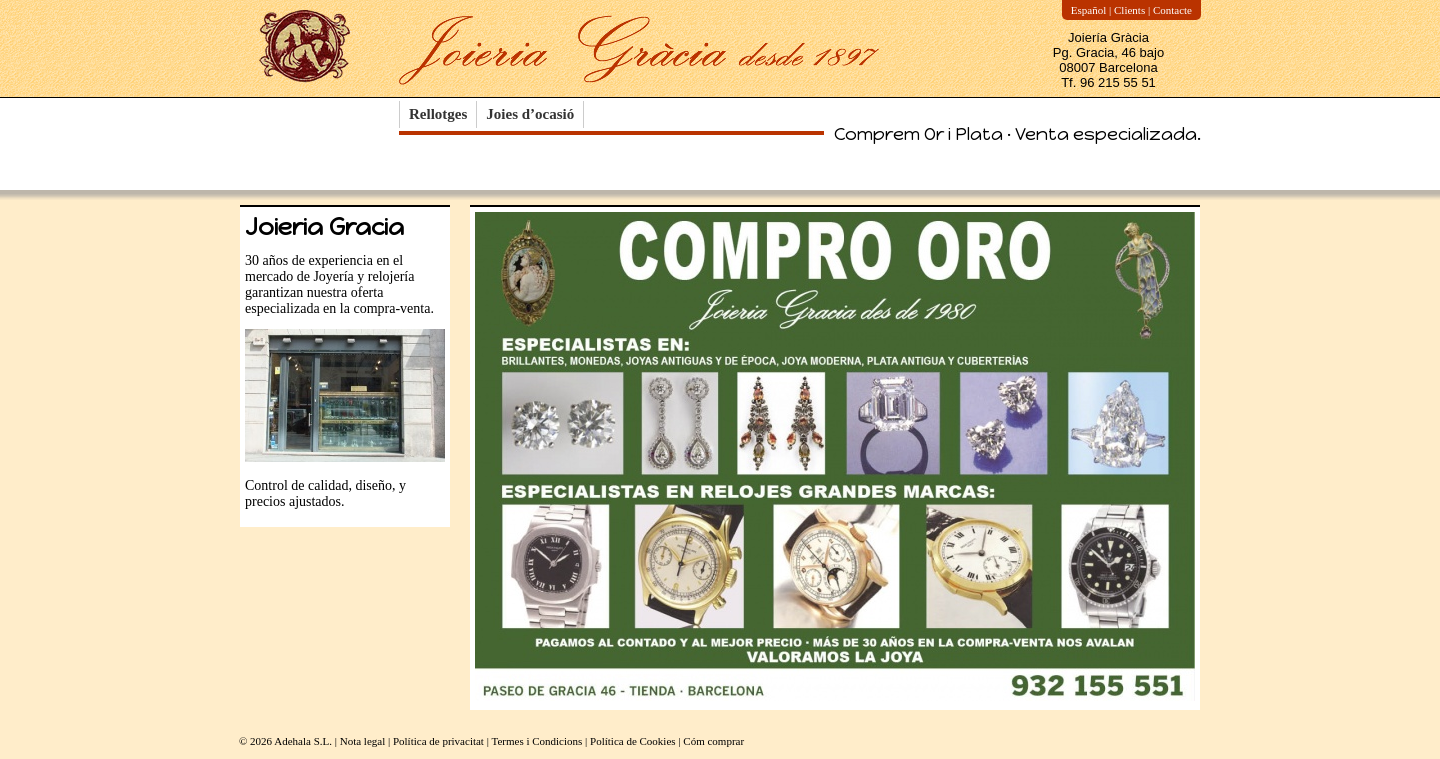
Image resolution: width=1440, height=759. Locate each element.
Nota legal (363, 741)
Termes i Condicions (536, 741)
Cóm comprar (713, 741)
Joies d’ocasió (530, 114)
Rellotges (438, 114)
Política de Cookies (633, 741)
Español (1088, 10)
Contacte (1172, 10)
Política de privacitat (438, 741)
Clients (1129, 10)
